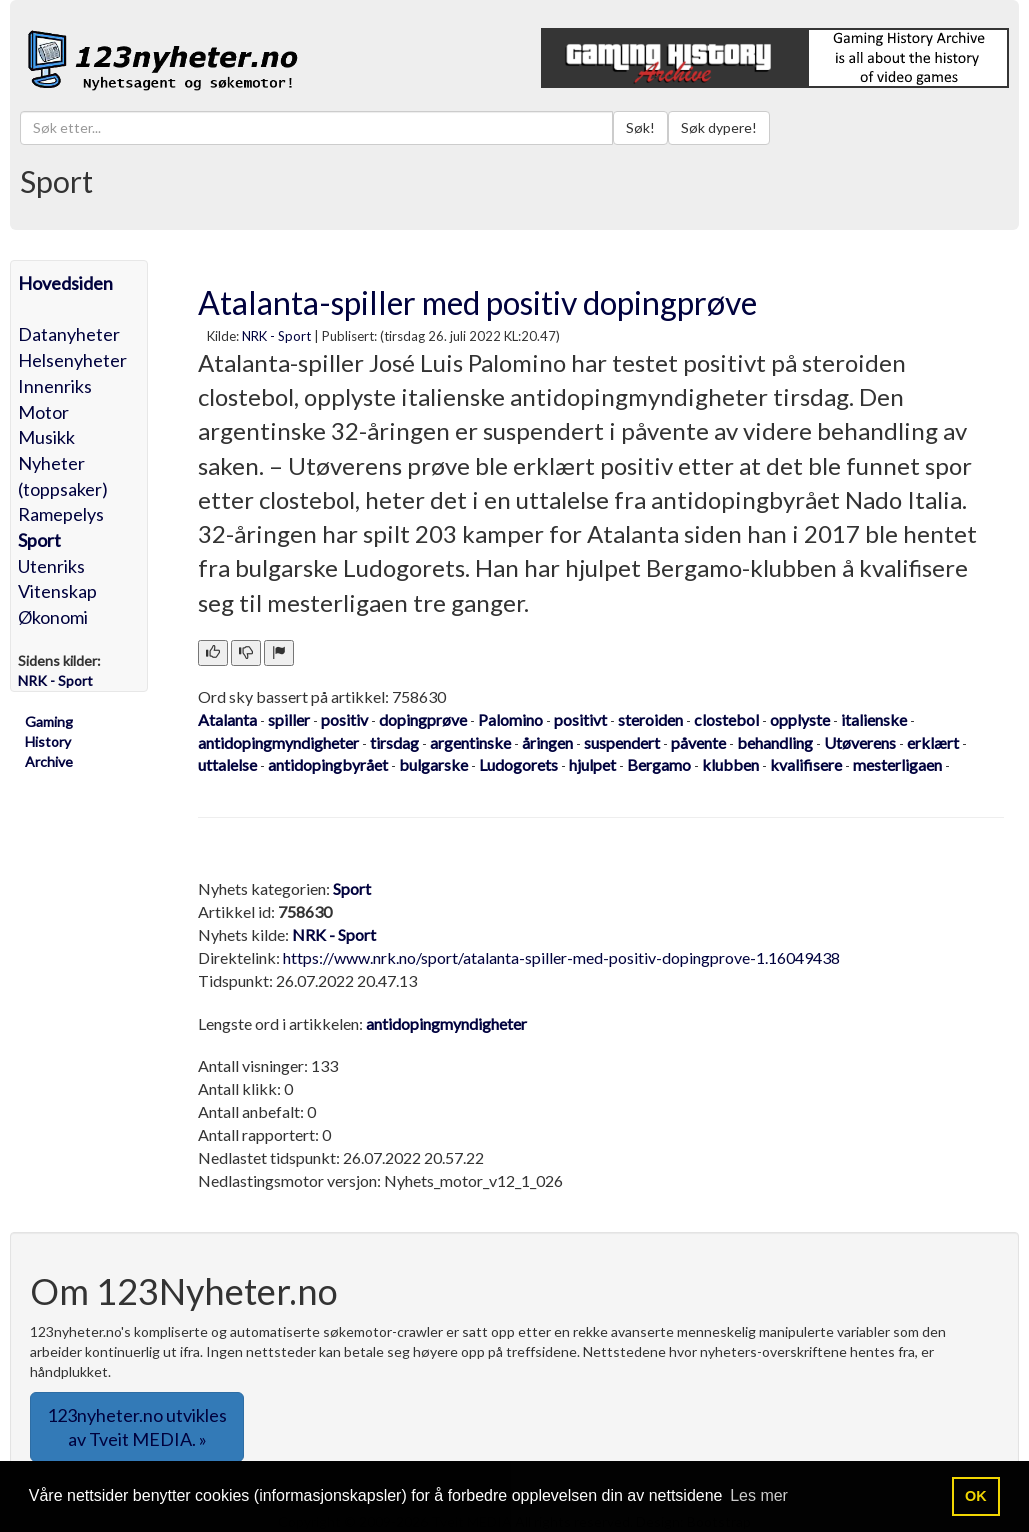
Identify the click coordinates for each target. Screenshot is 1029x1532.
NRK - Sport (276, 336)
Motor (43, 412)
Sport (39, 540)
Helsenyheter (72, 360)
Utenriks (51, 566)
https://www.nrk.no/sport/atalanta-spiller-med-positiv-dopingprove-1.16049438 (561, 957)
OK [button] (976, 1496)
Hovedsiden (65, 283)
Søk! (640, 127)
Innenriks (55, 386)
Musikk (46, 437)
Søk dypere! (719, 127)
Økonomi (53, 617)
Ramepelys (61, 514)
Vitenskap (57, 591)
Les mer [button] (759, 1495)
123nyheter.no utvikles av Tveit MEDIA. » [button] (137, 1427)
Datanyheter (69, 334)
